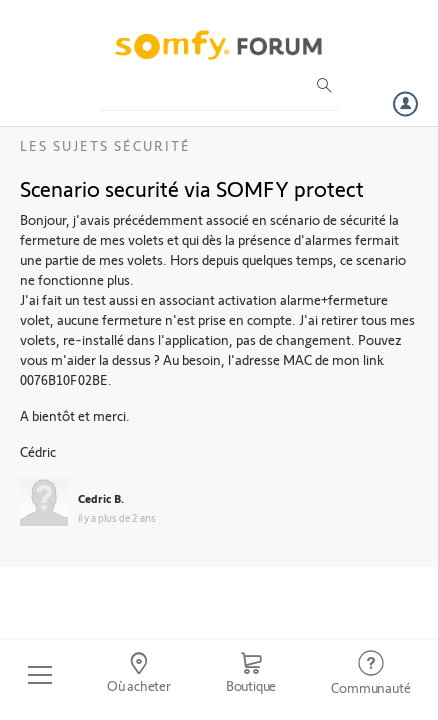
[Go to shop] (251, 675)
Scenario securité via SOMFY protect (192, 188)
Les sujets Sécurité (105, 145)
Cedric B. (101, 498)
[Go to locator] (138, 675)
